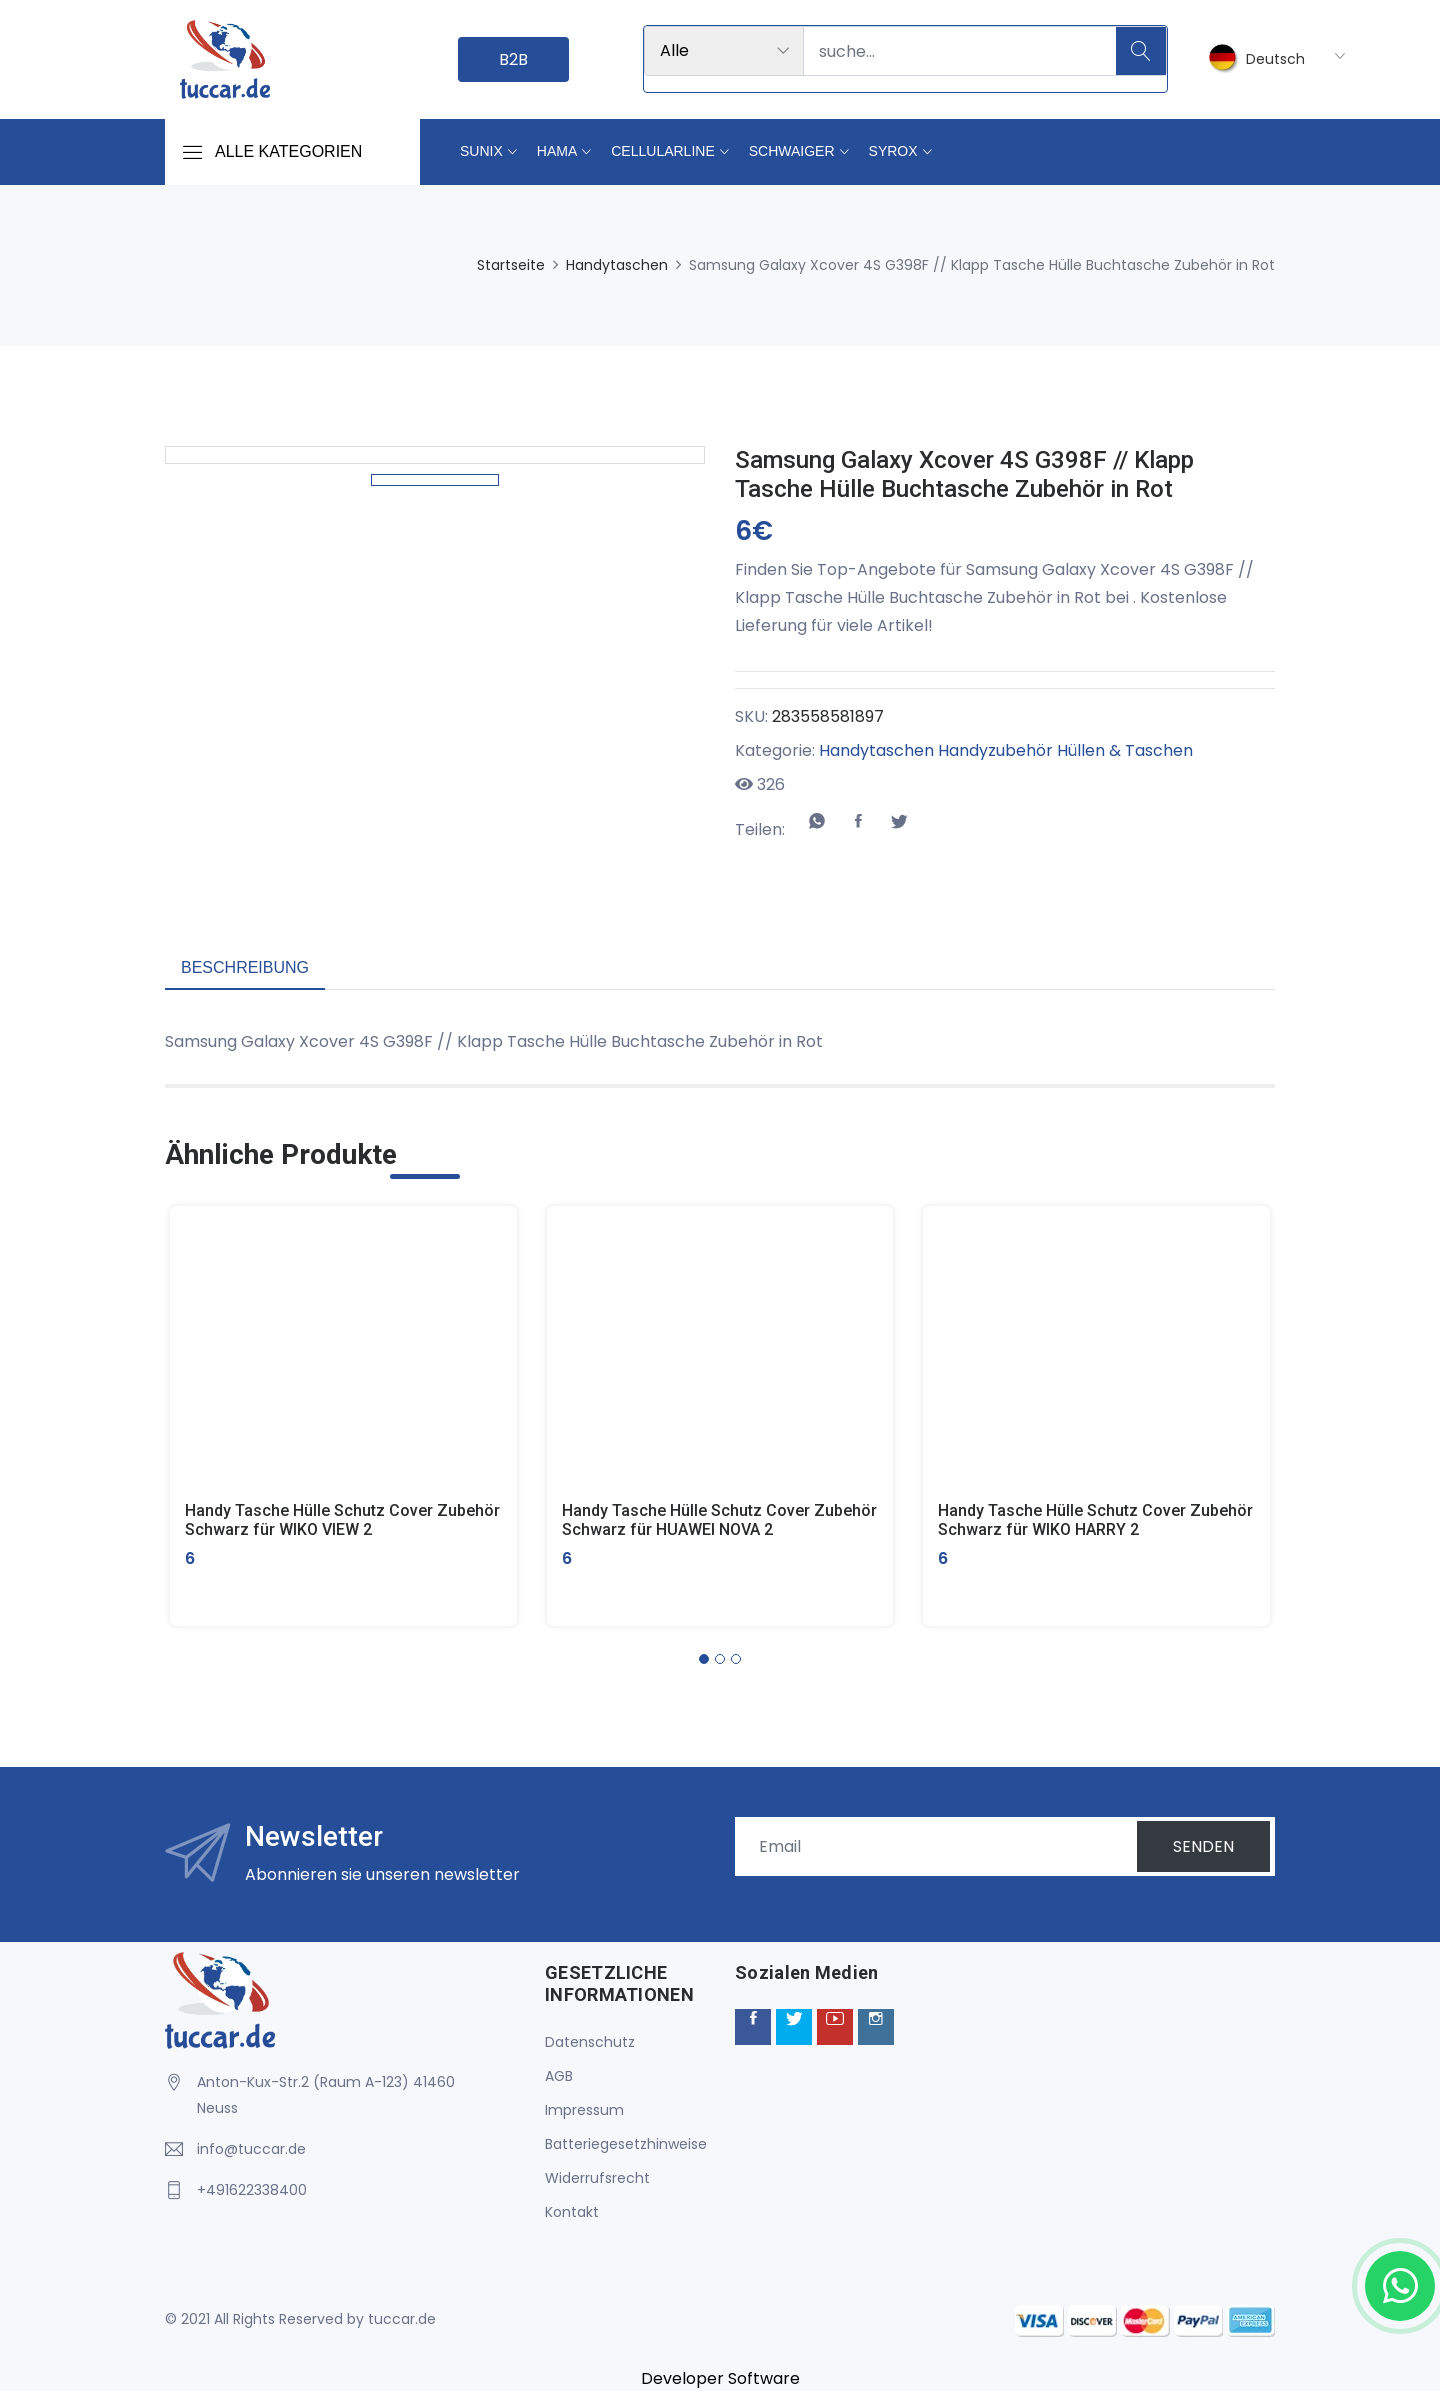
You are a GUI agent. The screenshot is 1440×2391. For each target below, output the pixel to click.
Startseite (511, 265)
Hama (557, 151)
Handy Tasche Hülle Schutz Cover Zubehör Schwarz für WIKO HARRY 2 (1095, 1520)
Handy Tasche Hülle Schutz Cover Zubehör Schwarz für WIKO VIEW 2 (342, 1520)
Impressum (584, 2110)
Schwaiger (792, 151)
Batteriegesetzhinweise (626, 2144)
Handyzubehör (995, 750)
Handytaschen (617, 265)
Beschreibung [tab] (245, 967)
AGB (559, 2076)
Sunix (481, 151)
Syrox (893, 151)
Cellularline (663, 151)
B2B (513, 59)
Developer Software (720, 2378)
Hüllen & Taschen (1125, 750)
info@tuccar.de (251, 2149)
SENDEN (1203, 1846)
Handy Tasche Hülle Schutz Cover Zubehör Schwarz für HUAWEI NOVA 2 (719, 1520)
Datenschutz (590, 2042)
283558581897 (828, 716)
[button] (704, 1659)
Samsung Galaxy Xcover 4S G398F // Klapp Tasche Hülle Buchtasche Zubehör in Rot (964, 474)
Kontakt (572, 2212)
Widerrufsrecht (597, 2178)
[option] (435, 675)
